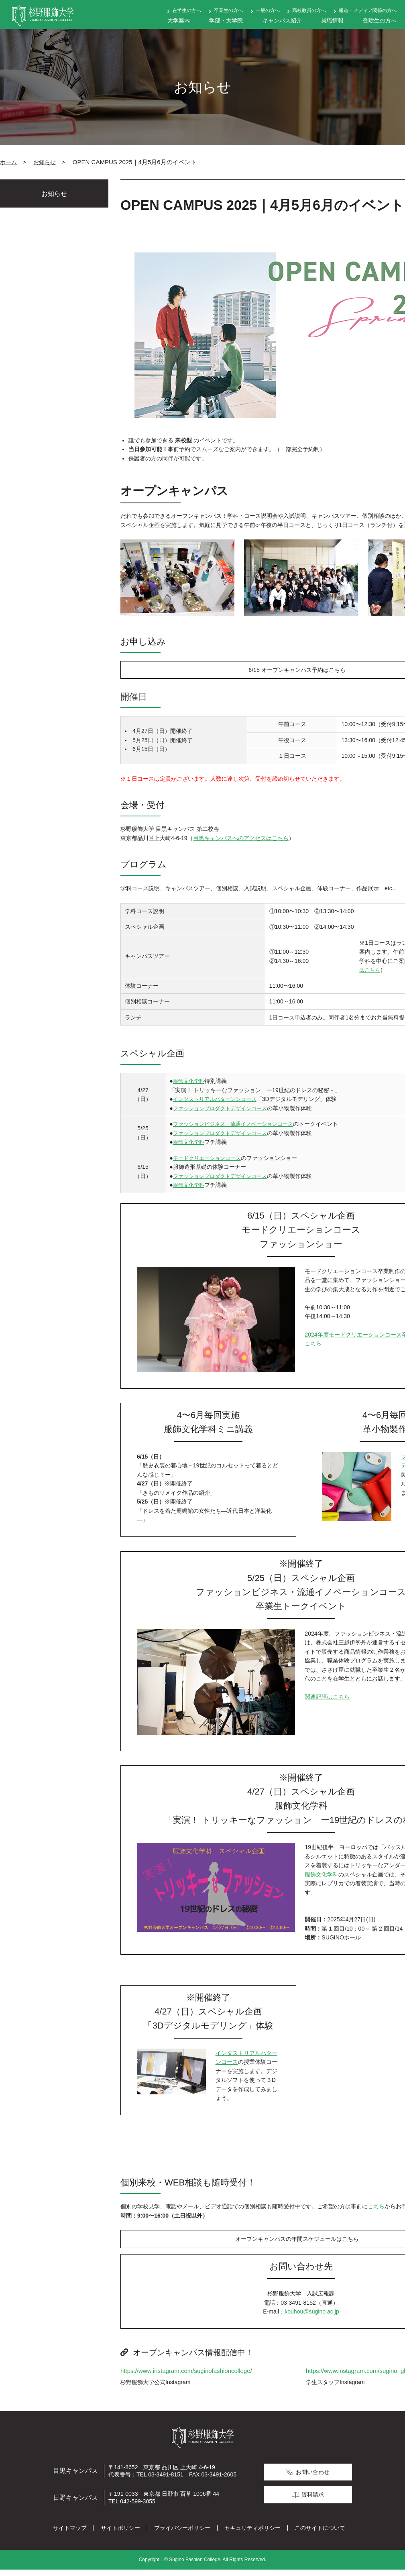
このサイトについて (320, 2534)
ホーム (8, 162)
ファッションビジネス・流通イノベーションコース (236, 1127)
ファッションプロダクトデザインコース (222, 1111)
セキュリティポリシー (252, 2534)
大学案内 (178, 20)
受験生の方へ (380, 20)
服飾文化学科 (188, 1084)
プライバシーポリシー (182, 2534)
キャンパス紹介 (282, 20)
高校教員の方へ (309, 10)
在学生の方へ (186, 10)
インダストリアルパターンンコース (216, 1102)
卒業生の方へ (228, 10)
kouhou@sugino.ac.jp (312, 2318)
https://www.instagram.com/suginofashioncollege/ (186, 2377)
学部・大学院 (226, 20)
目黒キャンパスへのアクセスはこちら (241, 841)
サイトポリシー (120, 2534)
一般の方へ (268, 10)
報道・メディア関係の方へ (368, 10)
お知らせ (44, 162)
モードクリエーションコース (207, 1161)
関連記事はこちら (327, 1700)
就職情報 (332, 20)
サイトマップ (70, 2534)
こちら (376, 2209)
